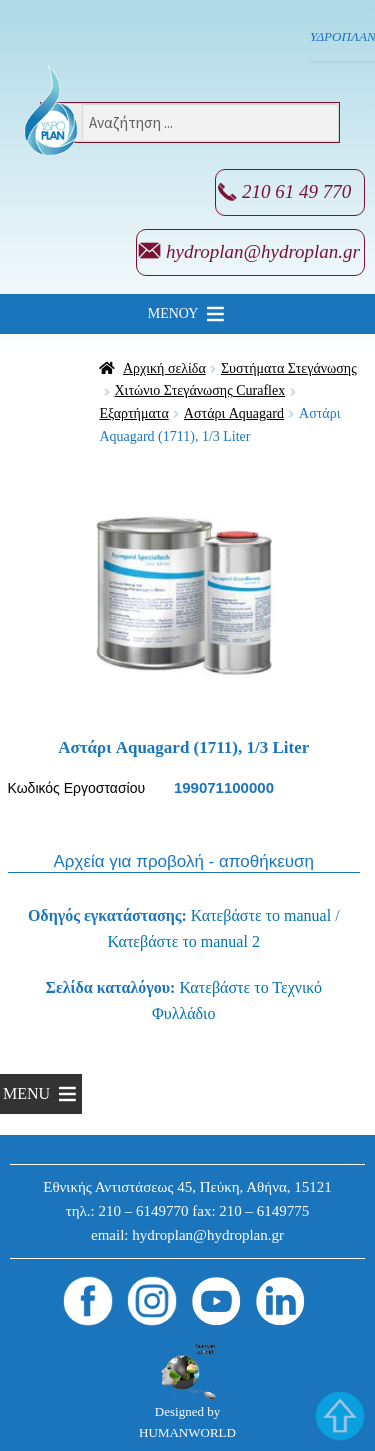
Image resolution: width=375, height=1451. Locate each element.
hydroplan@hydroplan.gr (263, 251)
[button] (173, 314)
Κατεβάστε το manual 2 (184, 941)
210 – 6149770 (143, 1211)
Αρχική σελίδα (164, 368)
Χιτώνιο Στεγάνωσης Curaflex (200, 390)
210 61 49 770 (296, 191)
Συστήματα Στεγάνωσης (289, 368)
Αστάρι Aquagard (234, 413)
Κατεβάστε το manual (261, 915)
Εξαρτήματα (133, 413)
